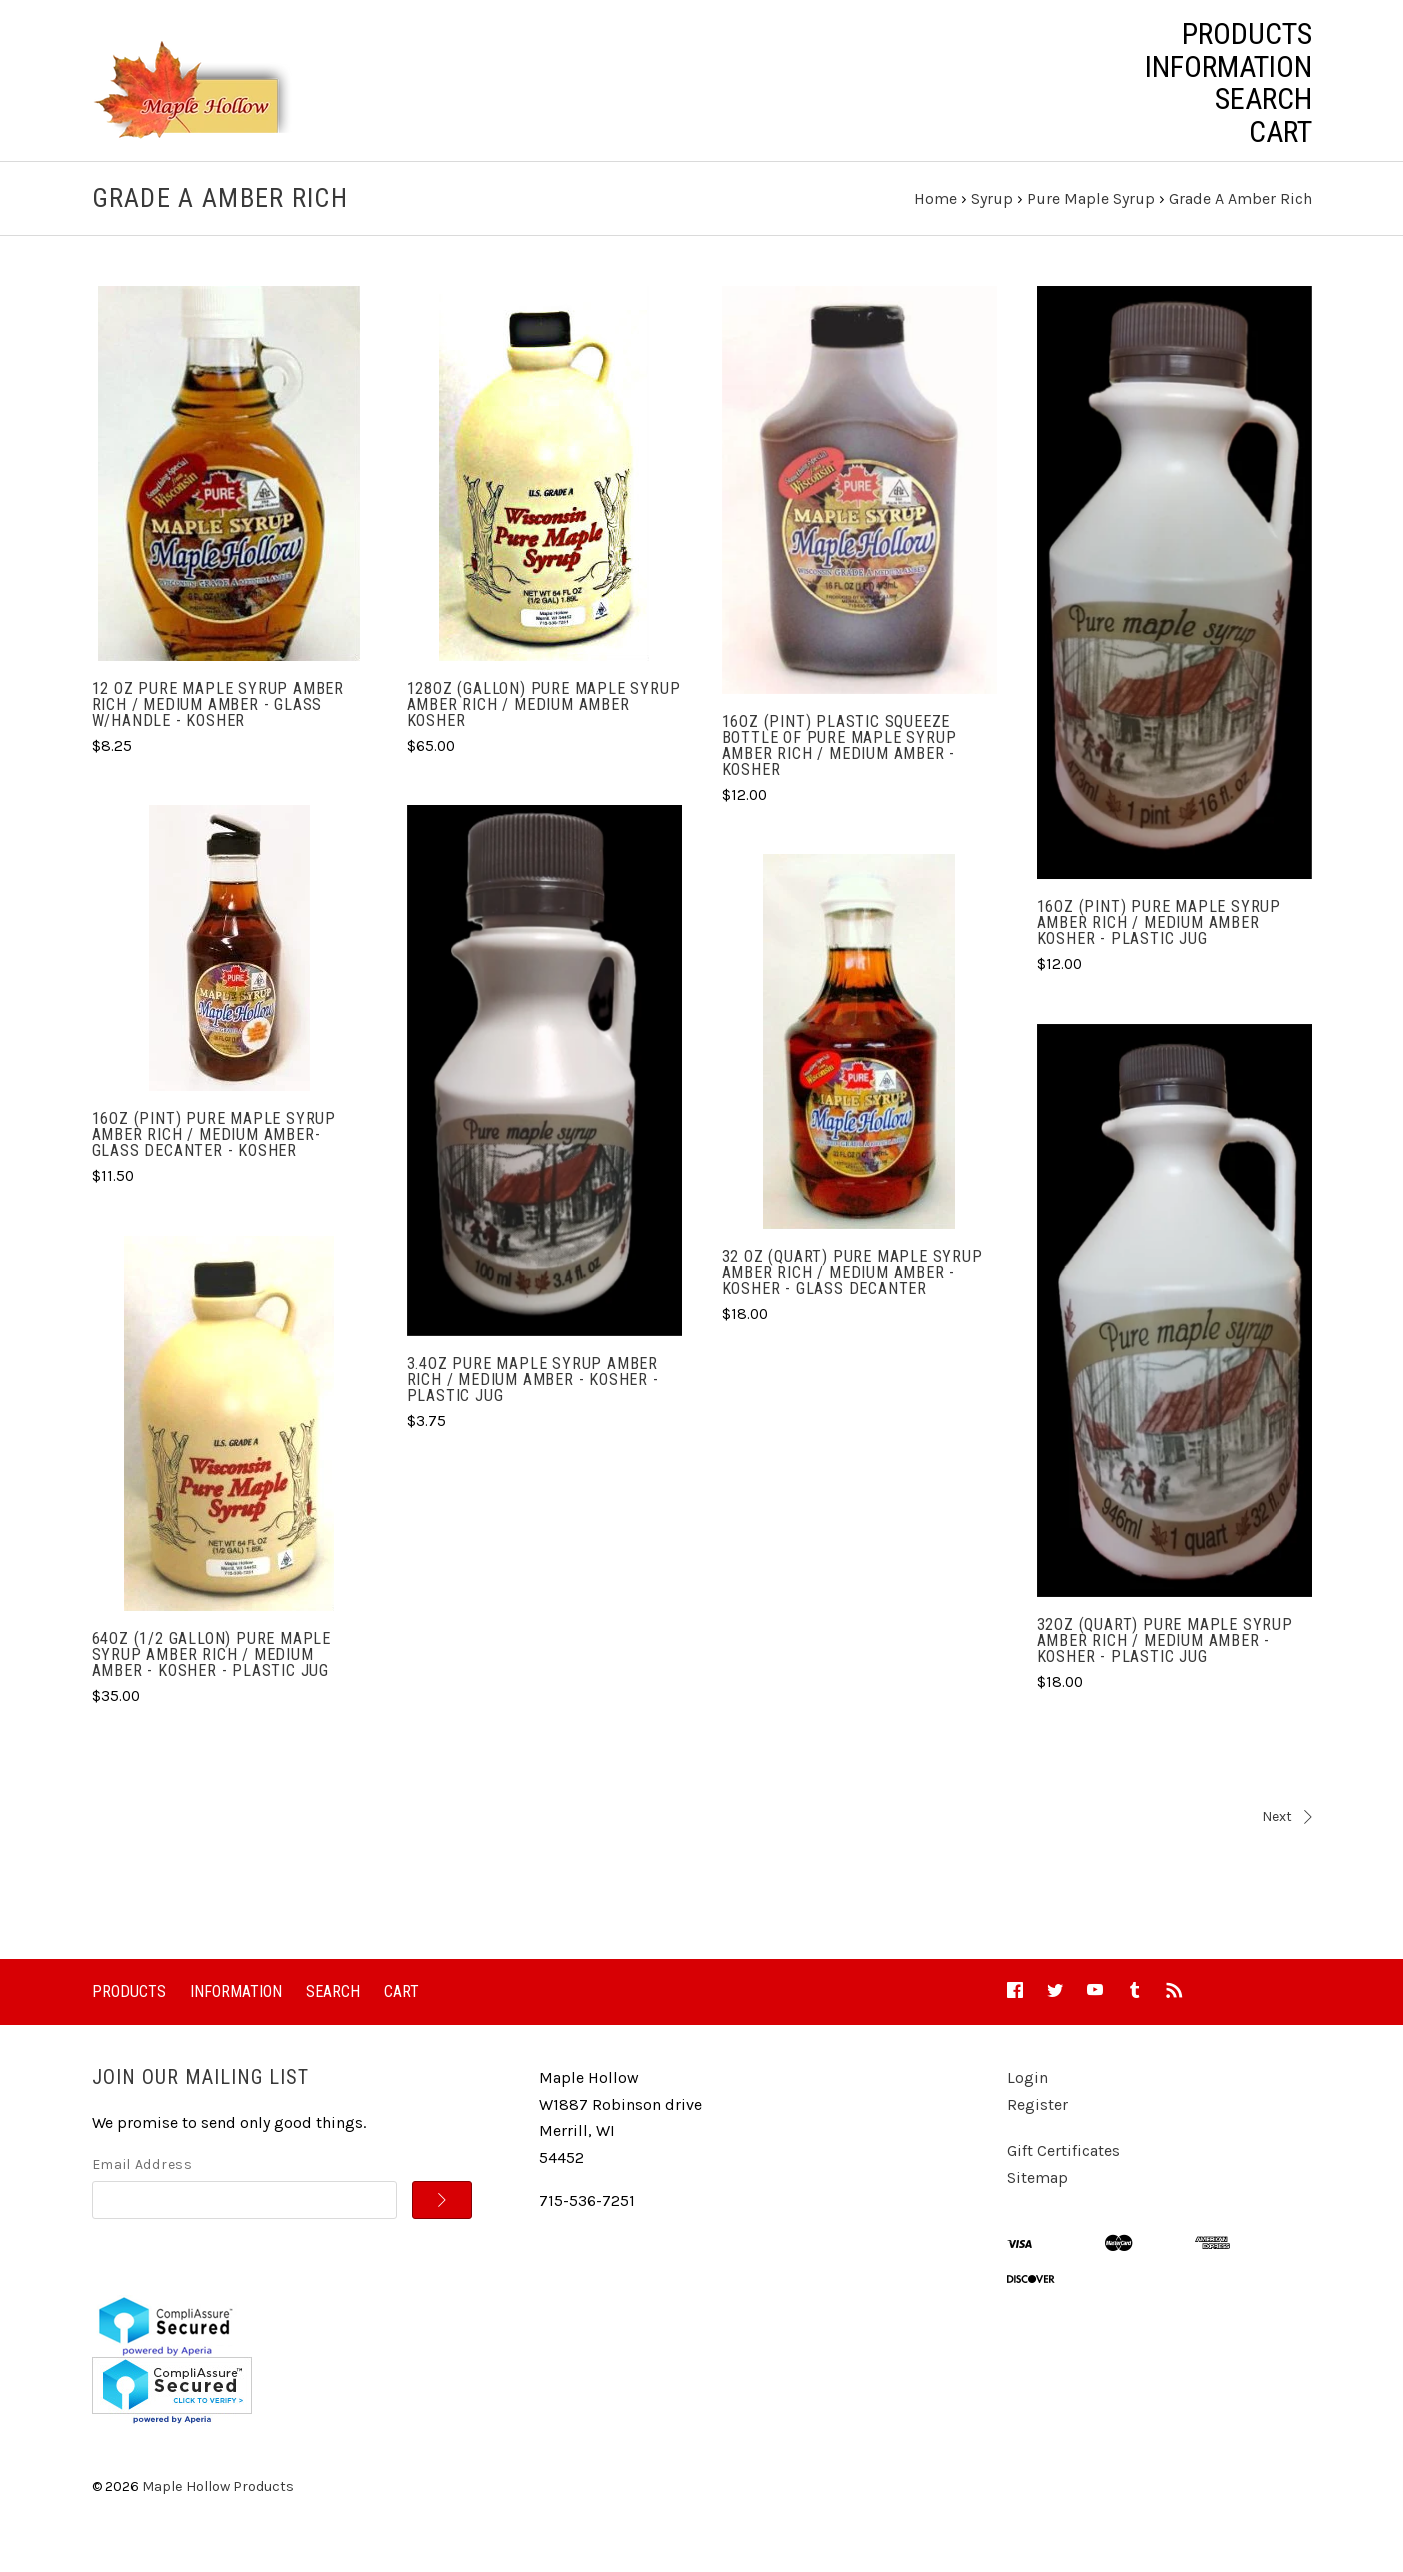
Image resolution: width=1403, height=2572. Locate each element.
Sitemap (1037, 2196)
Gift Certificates (1063, 2169)
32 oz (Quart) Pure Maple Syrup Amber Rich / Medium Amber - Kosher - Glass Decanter (852, 1291)
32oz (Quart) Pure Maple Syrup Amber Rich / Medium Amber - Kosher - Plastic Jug (1165, 1658)
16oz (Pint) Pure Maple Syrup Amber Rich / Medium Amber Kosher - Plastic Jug (1159, 941)
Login (1027, 2096)
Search (1263, 99)
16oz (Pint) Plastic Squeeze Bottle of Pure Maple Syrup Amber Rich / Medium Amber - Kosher (839, 763)
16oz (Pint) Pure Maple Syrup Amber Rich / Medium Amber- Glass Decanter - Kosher (214, 1153)
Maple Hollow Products (218, 2504)
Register (1037, 2123)
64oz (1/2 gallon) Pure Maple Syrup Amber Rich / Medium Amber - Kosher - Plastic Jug (211, 1672)
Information (1228, 67)
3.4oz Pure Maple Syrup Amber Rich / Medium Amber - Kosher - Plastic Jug (533, 1398)
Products (1247, 34)
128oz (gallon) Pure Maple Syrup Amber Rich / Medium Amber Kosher (544, 723)
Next (1012, 1835)
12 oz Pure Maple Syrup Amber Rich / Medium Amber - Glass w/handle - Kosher (218, 723)
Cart (1280, 132)
